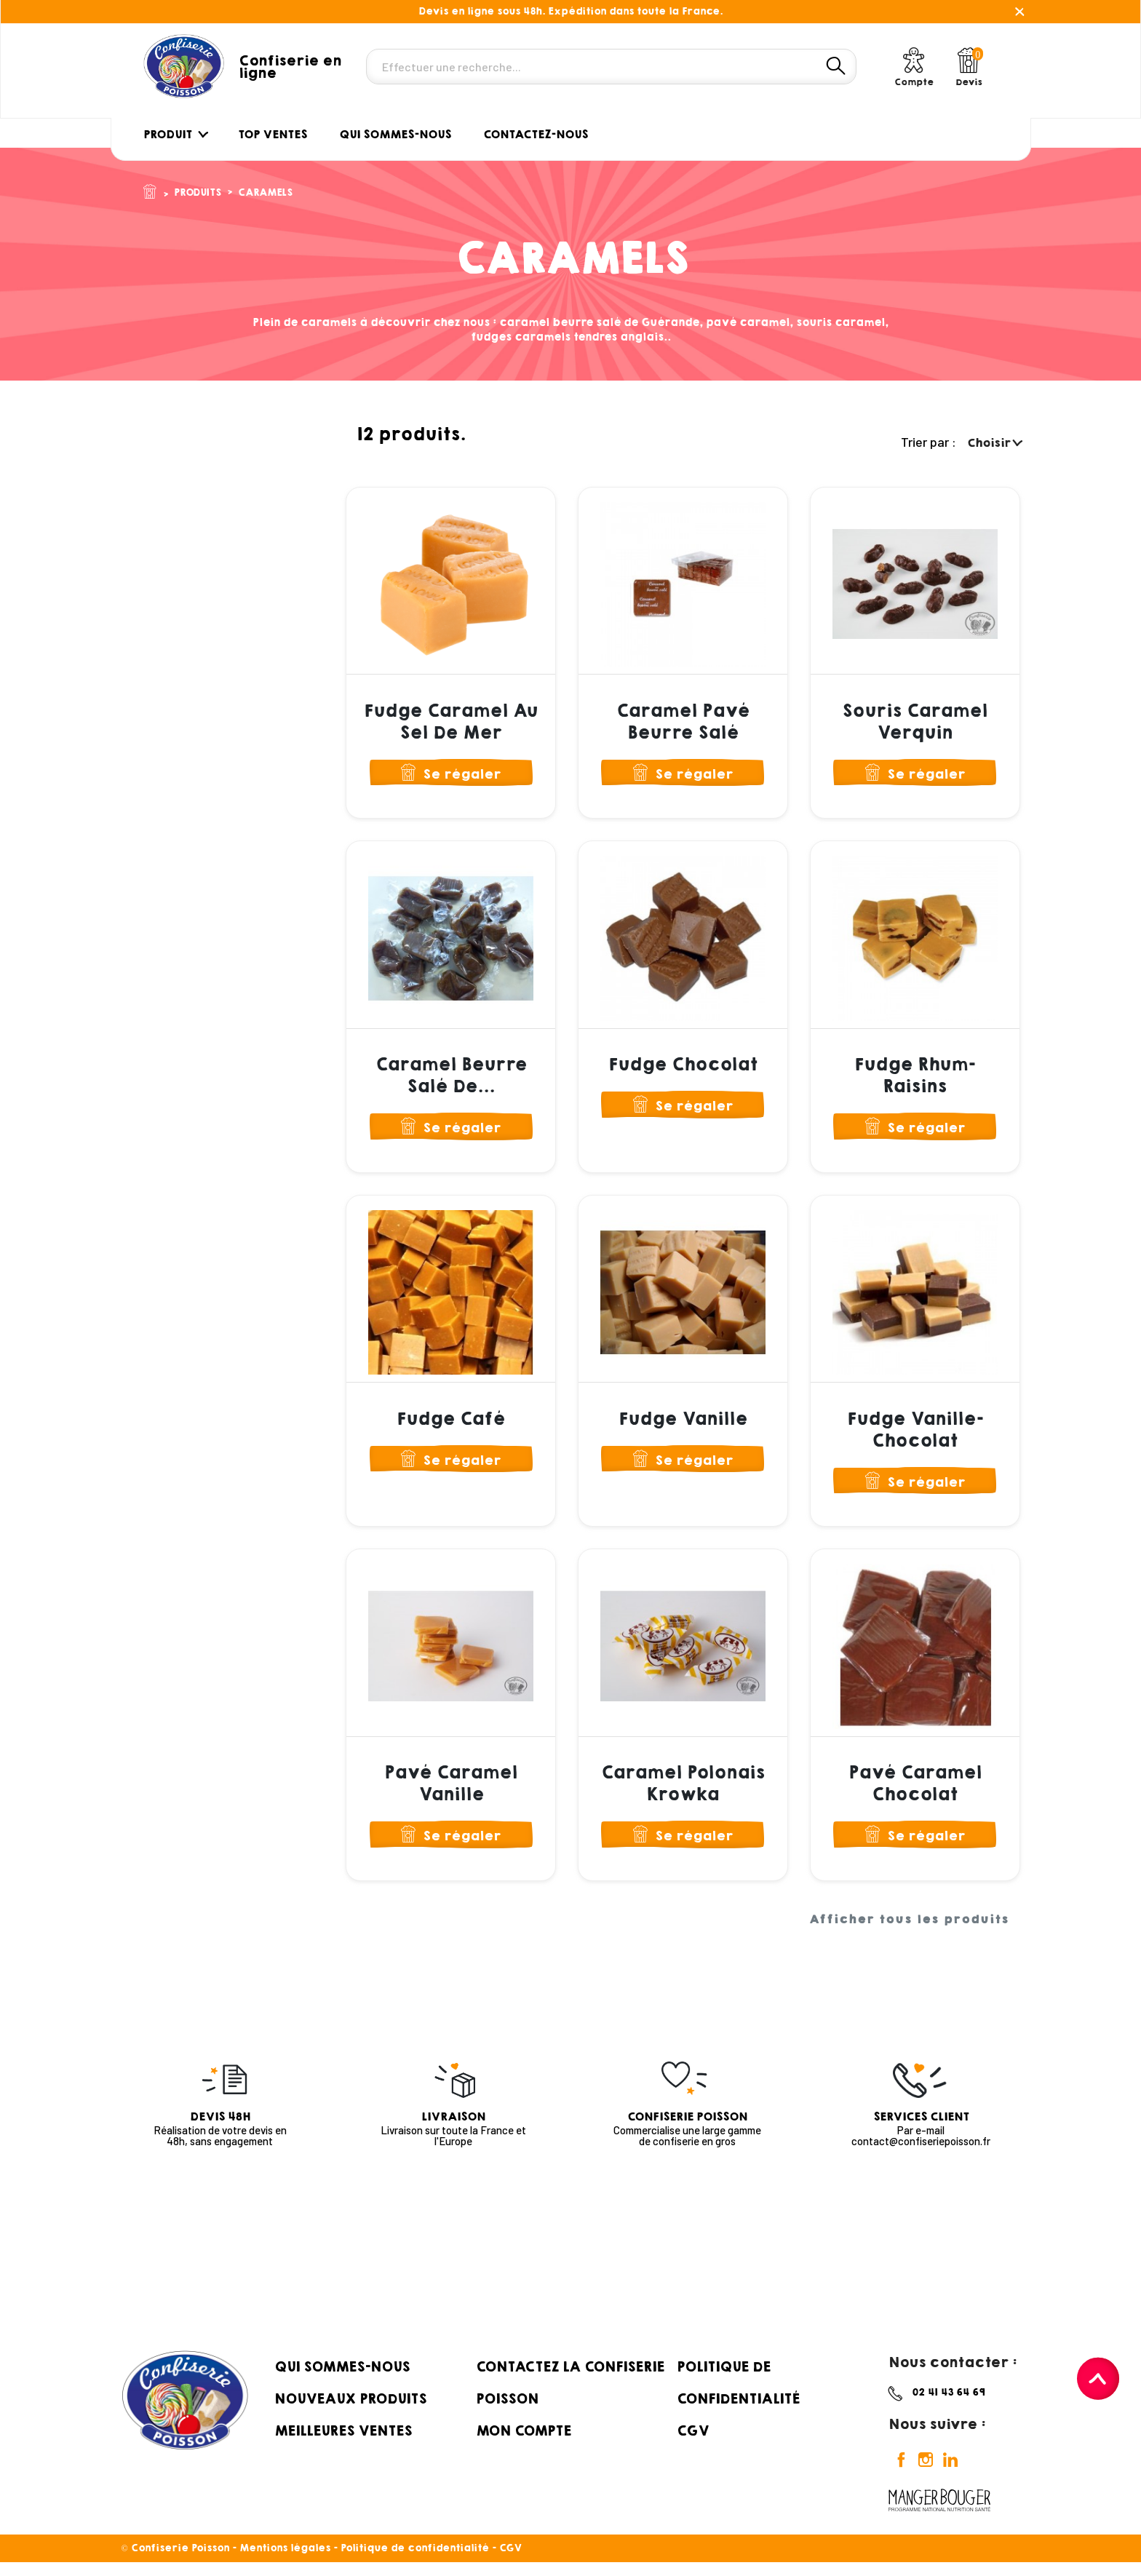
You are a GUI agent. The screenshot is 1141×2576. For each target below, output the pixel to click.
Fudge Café (451, 1425)
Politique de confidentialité (415, 2562)
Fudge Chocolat (683, 1068)
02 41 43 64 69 (948, 2405)
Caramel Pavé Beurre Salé (683, 721)
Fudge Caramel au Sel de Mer (451, 721)
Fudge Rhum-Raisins (914, 1079)
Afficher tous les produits (909, 1933)
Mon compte (523, 2443)
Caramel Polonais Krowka (683, 1793)
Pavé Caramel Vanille (450, 1793)
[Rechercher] (611, 66)
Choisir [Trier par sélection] (993, 442)
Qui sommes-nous (342, 2379)
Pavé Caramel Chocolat (915, 1793)
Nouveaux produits (350, 2411)
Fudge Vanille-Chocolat (915, 1436)
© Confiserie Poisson (177, 2562)
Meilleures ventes (343, 2443)
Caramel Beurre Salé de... (451, 1079)
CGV (693, 2443)
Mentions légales (284, 2562)
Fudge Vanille (683, 1425)
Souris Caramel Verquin (914, 721)
